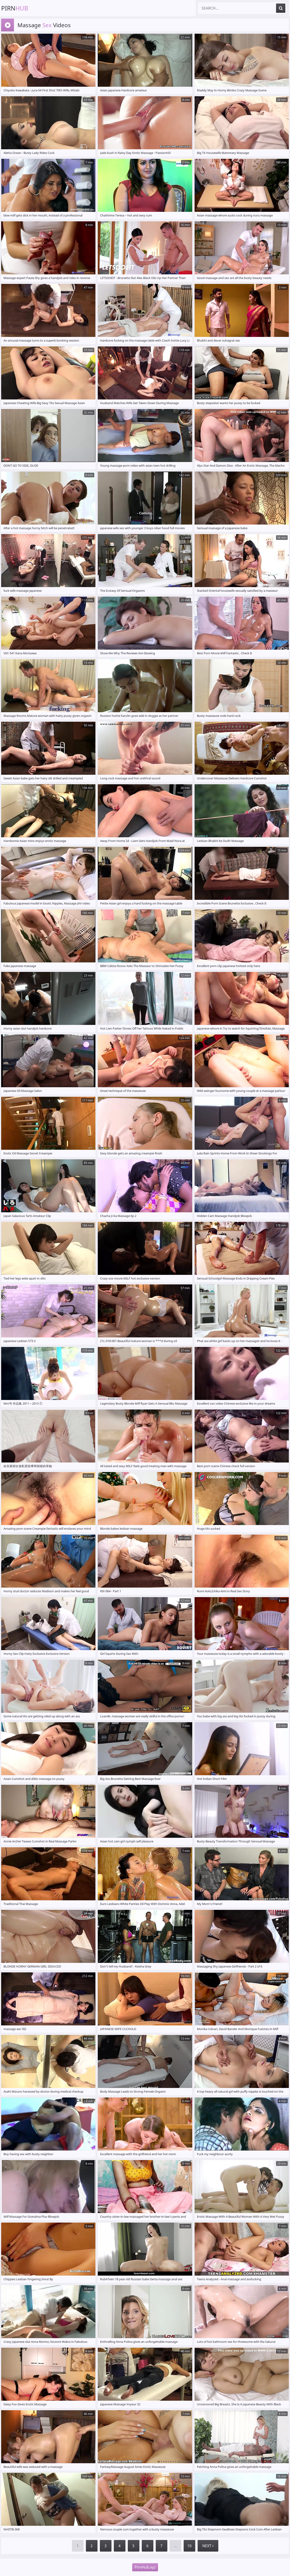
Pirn (14, 8)
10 (189, 2545)
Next (208, 2545)
